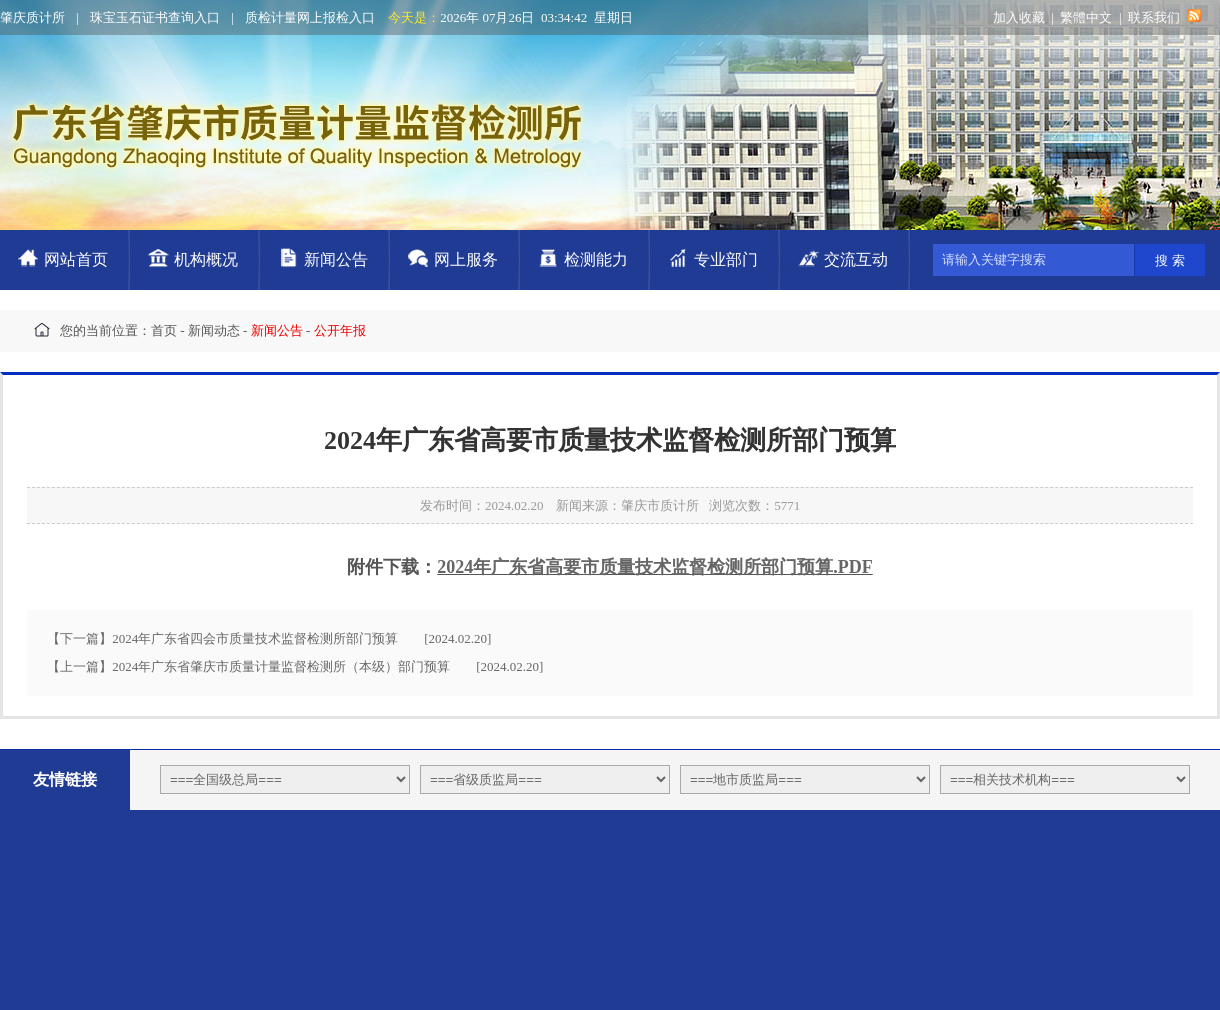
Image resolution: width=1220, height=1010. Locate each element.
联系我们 (1154, 17)
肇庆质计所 (32, 17)
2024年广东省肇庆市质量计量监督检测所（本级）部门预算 (281, 666)
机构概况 (206, 259)
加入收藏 (1019, 17)
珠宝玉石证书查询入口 (155, 17)
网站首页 (76, 259)
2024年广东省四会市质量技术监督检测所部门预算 (255, 638)
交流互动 (856, 259)
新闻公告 (336, 259)
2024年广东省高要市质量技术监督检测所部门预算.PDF (655, 567)
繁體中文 (1086, 17)
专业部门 (726, 259)
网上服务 (466, 259)
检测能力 (596, 259)
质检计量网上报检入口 (310, 17)
